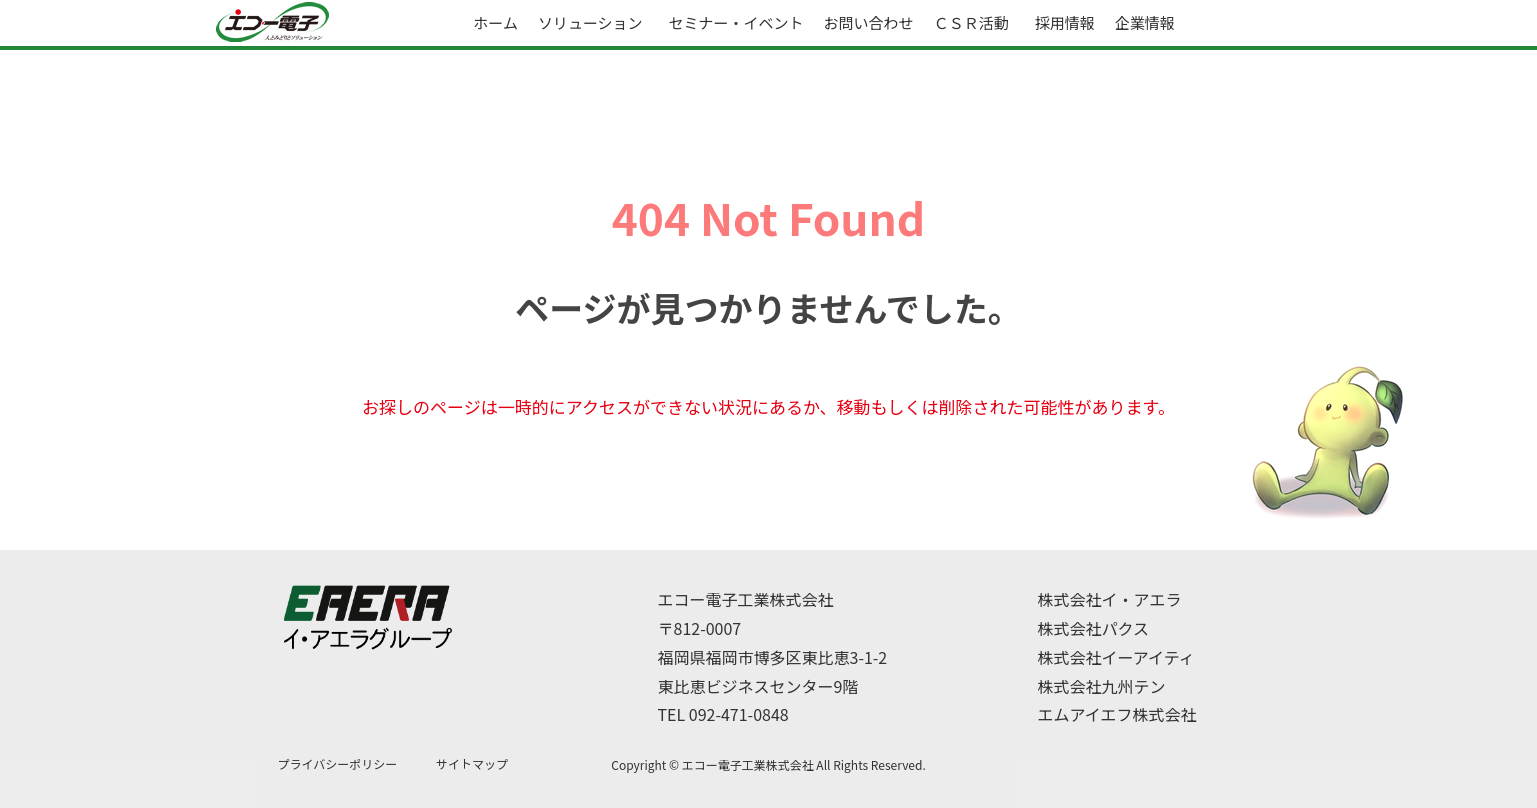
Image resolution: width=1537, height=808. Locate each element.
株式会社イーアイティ (1116, 657)
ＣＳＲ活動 (971, 22)
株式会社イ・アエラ (1110, 599)
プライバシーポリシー (338, 763)
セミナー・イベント (736, 22)
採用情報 (1065, 22)
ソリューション (590, 22)
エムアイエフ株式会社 (1117, 714)
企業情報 (1145, 22)
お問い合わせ (869, 22)
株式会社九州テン (1102, 686)
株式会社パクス (1094, 628)
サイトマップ (472, 763)
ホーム (495, 22)
